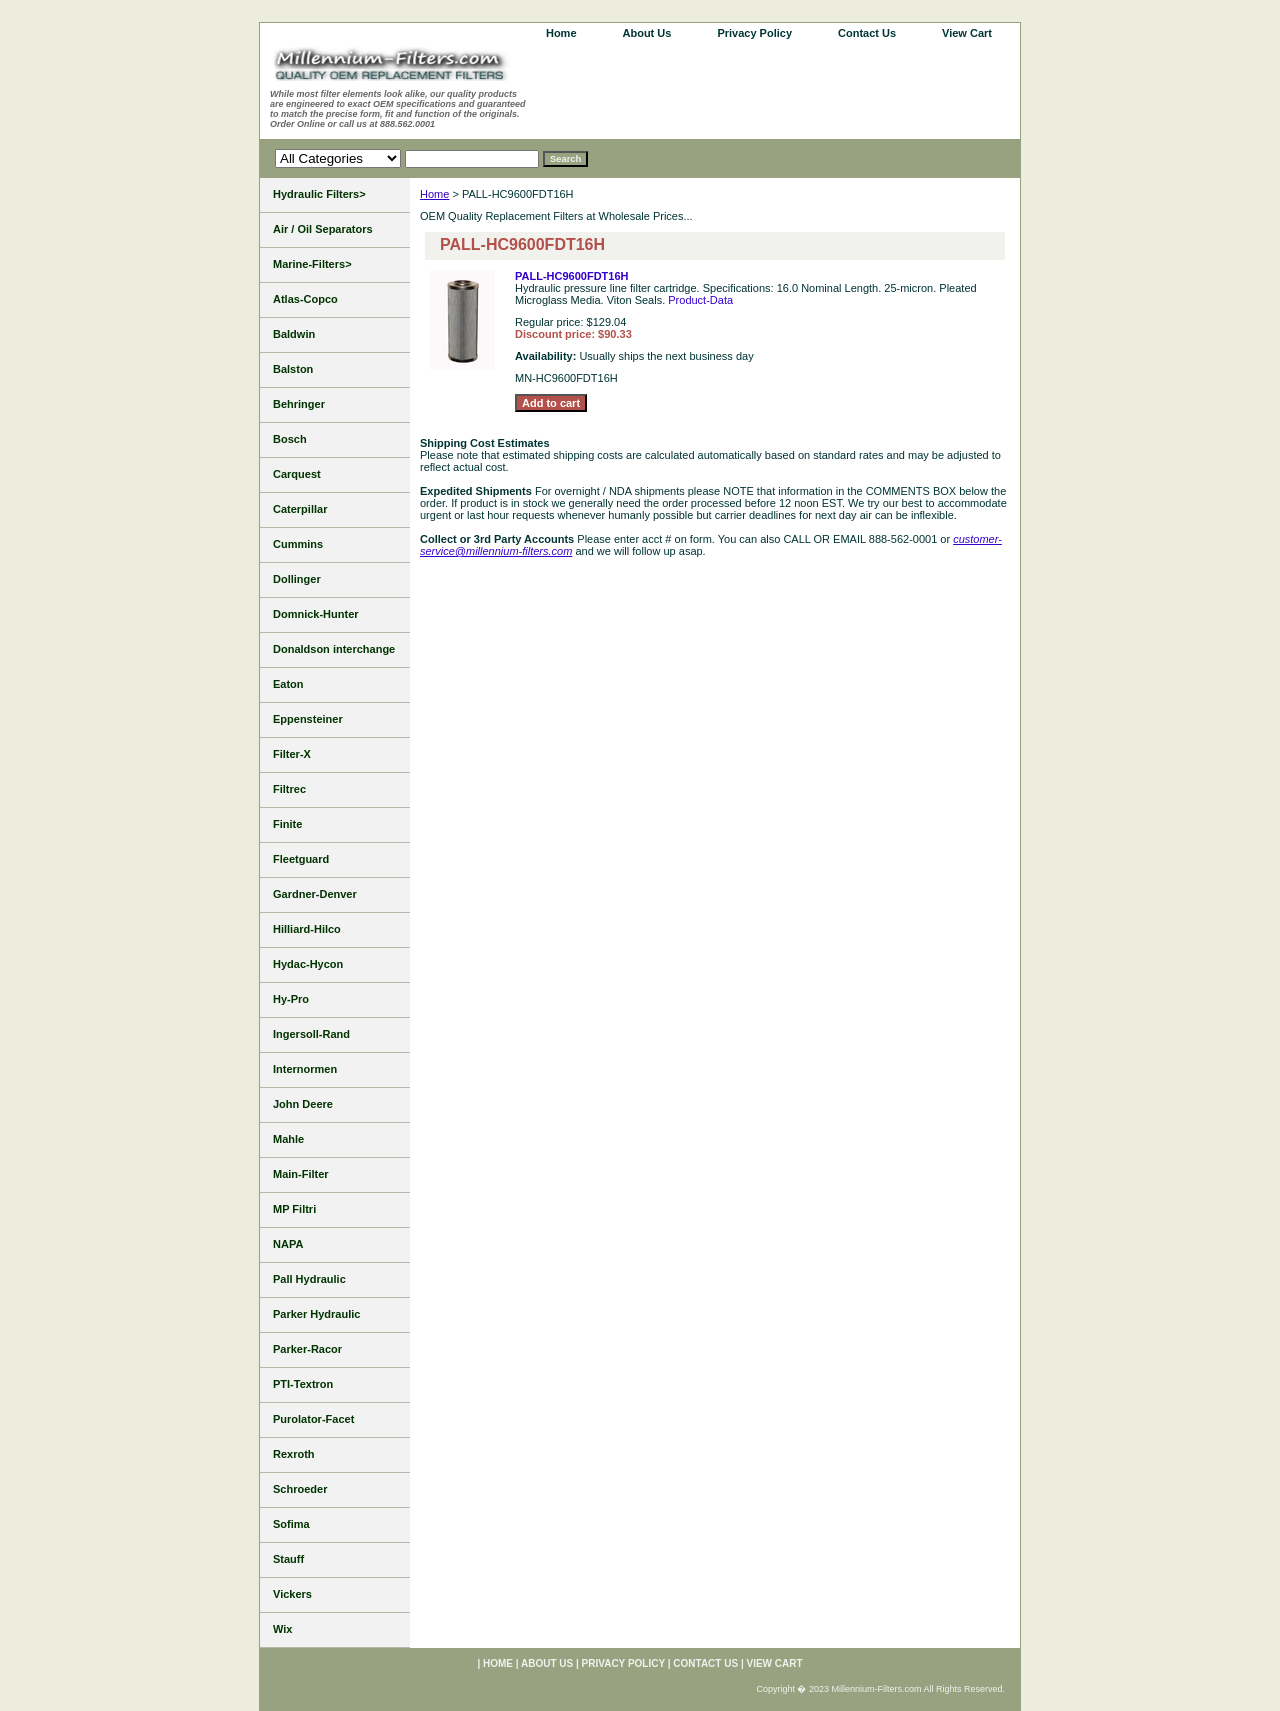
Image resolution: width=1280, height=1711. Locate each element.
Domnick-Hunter (316, 614)
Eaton (288, 684)
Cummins (298, 544)
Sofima (291, 1524)
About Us (647, 33)
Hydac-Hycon (308, 964)
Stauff (288, 1559)
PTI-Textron (303, 1384)
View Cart (967, 33)
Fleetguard (301, 859)
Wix (282, 1629)
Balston (293, 369)
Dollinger (297, 579)
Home (434, 194)
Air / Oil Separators (323, 229)
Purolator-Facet (313, 1419)
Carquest (297, 474)
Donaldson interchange (334, 649)
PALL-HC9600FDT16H (572, 276)
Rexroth (294, 1454)
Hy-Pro (291, 999)
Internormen (305, 1069)
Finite (287, 824)
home (561, 33)
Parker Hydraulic (316, 1314)
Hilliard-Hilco (307, 929)
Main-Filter (301, 1174)
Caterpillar (300, 509)
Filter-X (292, 754)
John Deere (303, 1104)
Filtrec (289, 789)
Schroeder (300, 1489)
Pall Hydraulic (309, 1279)
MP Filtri (294, 1209)
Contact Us (867, 33)
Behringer (299, 404)
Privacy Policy (754, 33)
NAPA (288, 1244)
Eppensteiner (308, 719)
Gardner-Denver (315, 894)
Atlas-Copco (305, 299)
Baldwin (294, 334)
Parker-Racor (307, 1349)
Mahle (288, 1139)
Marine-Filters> (312, 264)
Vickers (292, 1594)
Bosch (290, 439)
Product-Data (700, 300)
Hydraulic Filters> (319, 194)
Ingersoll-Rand (311, 1034)
